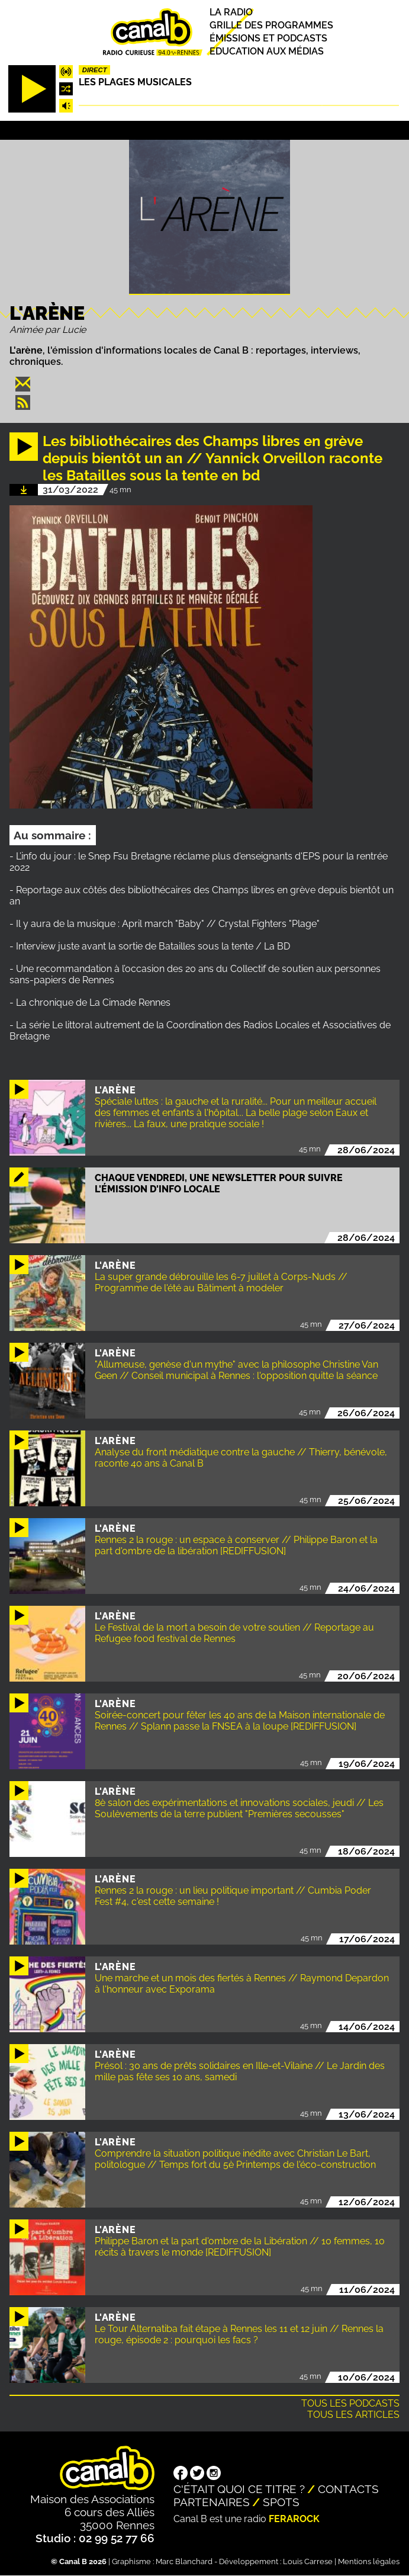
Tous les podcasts (350, 2403)
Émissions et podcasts (268, 38)
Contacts (348, 2488)
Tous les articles (353, 2414)
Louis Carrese (308, 2561)
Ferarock (294, 2518)
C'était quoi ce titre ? (239, 2488)
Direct (94, 69)
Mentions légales (369, 2561)
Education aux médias (267, 51)
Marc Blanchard (184, 2561)
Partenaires (211, 2501)
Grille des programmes (271, 25)
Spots (281, 2501)
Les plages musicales (135, 82)
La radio (231, 12)
